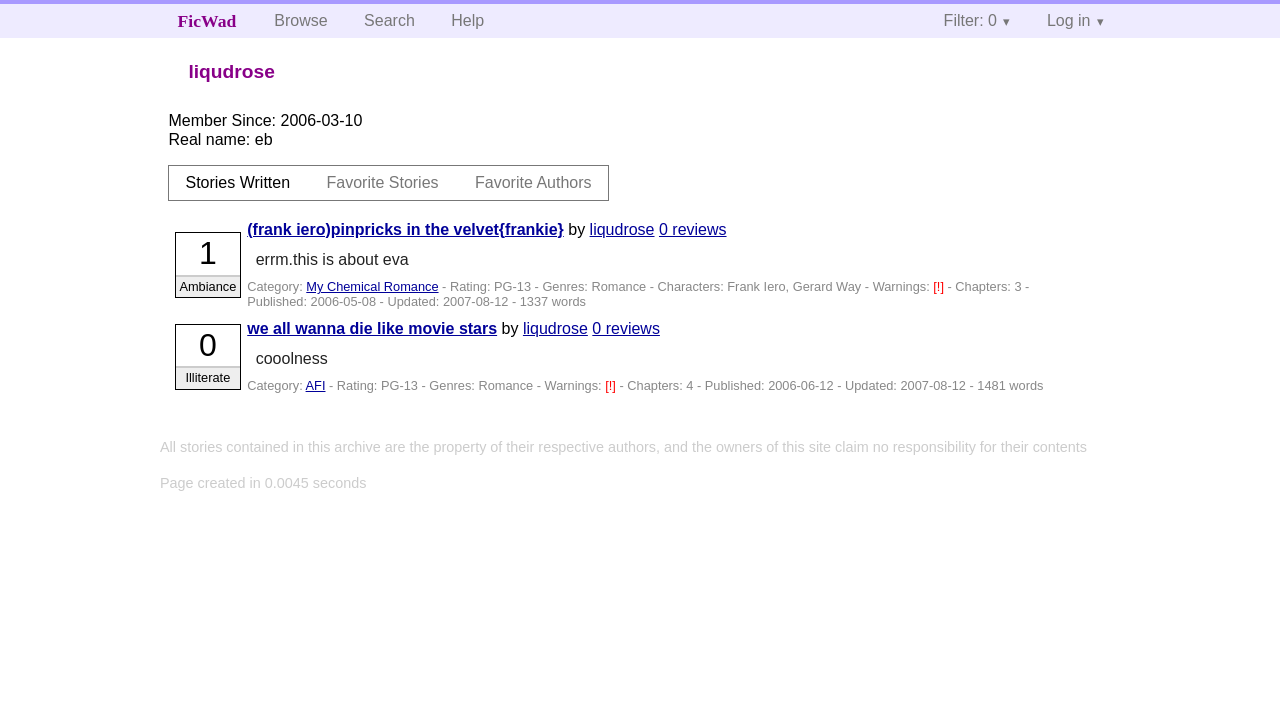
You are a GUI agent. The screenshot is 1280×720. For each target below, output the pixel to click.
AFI (316, 385)
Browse (300, 20)
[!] (940, 286)
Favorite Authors (533, 182)
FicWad (207, 21)
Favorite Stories (383, 182)
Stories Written (237, 182)
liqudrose (622, 229)
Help (467, 20)
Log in (1069, 20)
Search (389, 20)
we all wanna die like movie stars (372, 328)
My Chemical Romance (372, 286)
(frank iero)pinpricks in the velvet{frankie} (405, 229)
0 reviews (693, 229)
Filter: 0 (970, 20)
